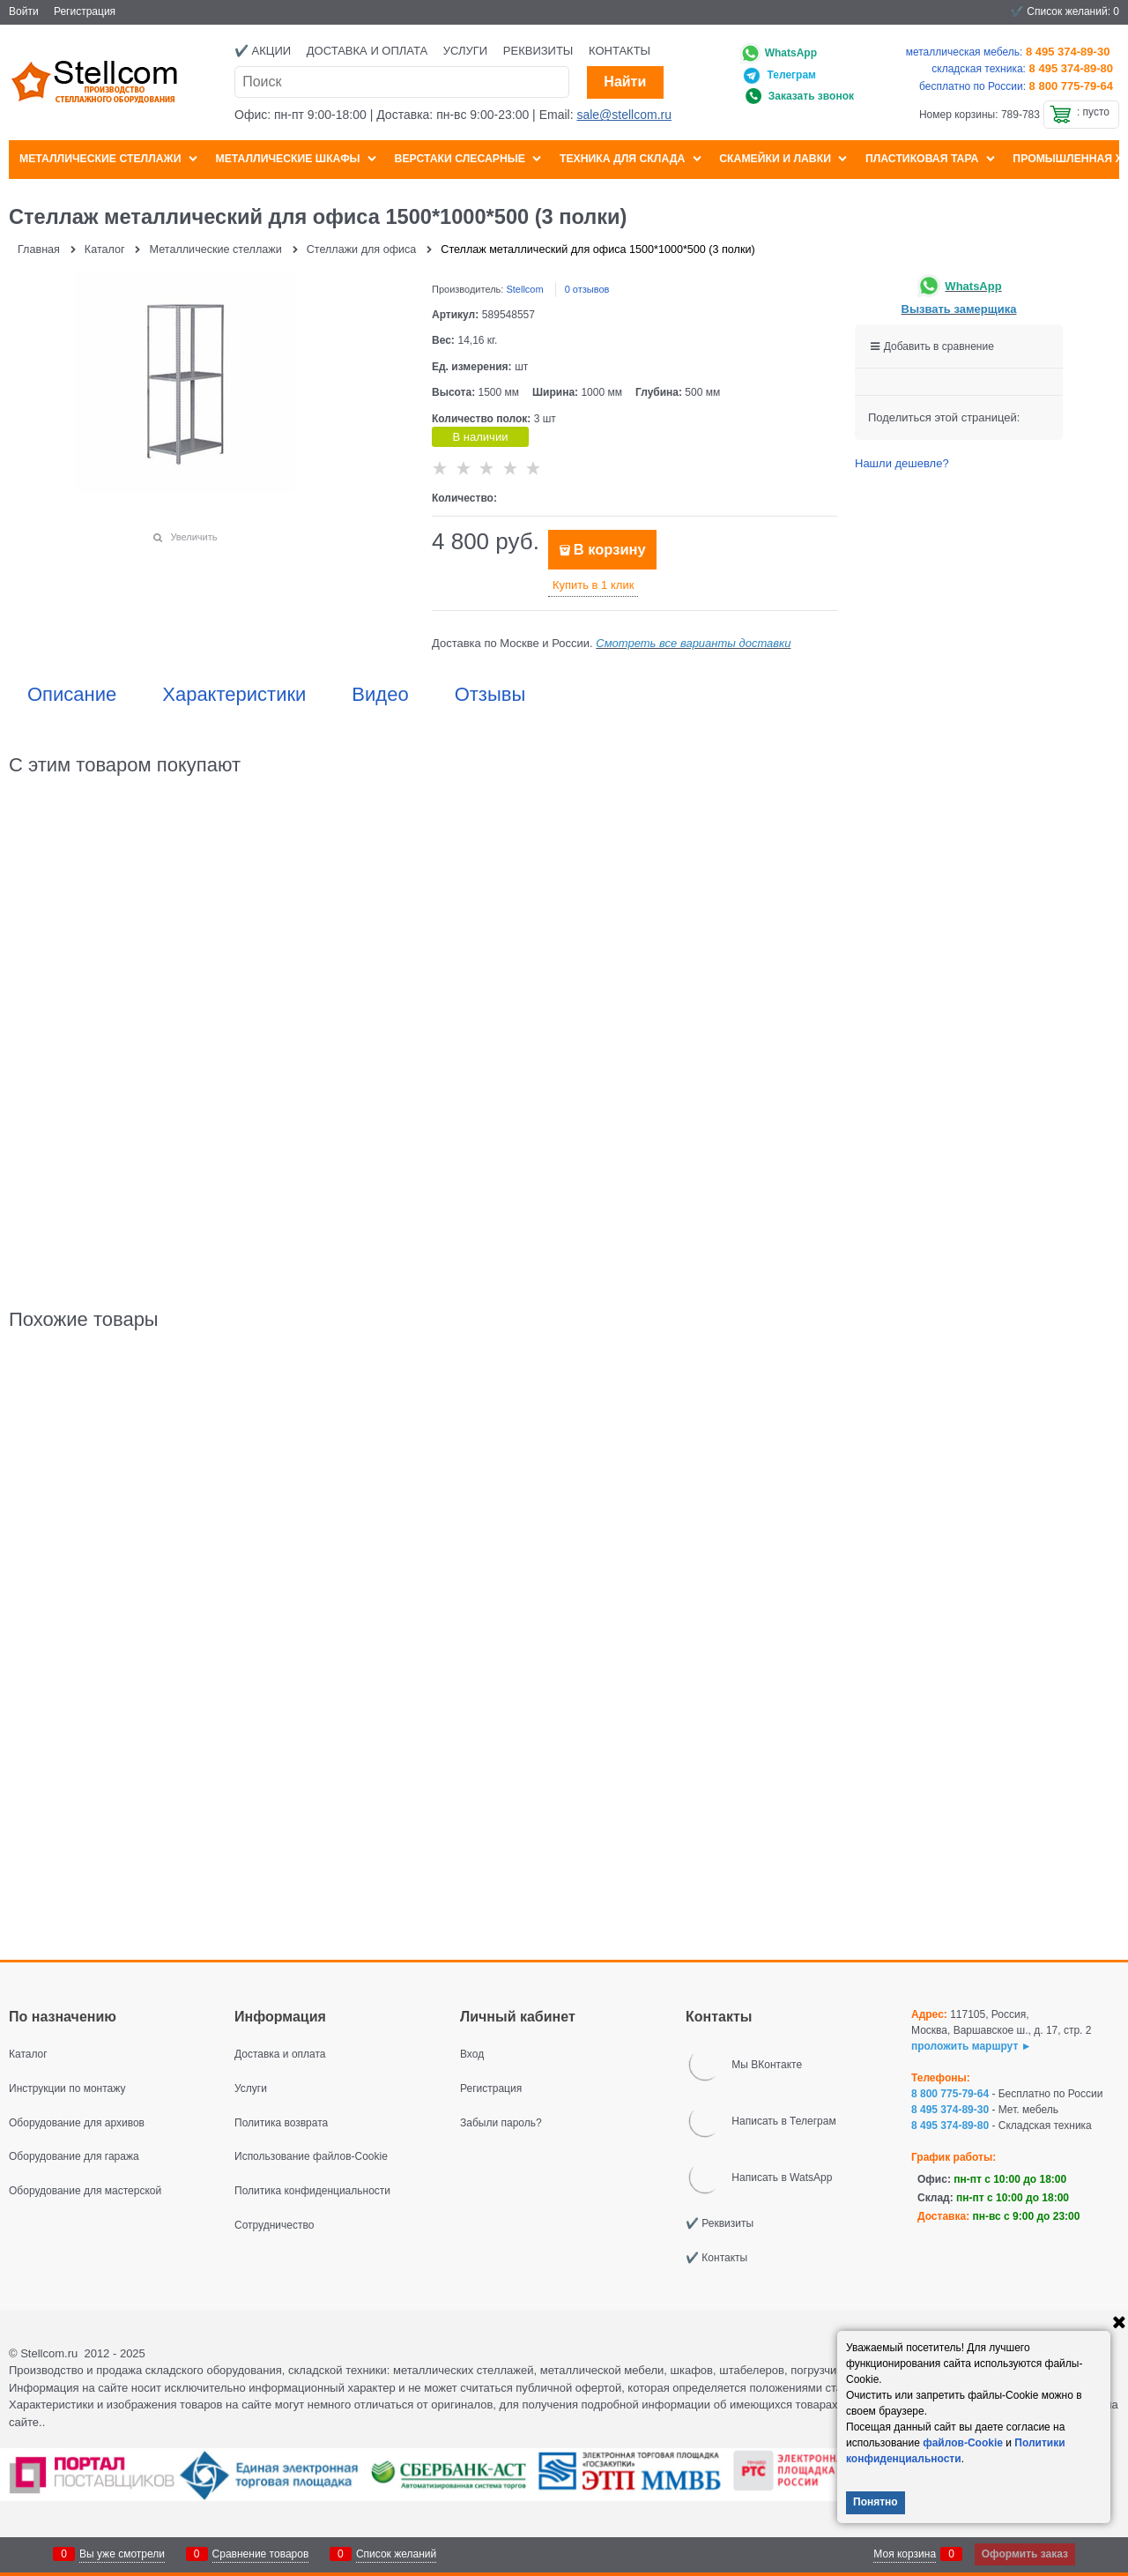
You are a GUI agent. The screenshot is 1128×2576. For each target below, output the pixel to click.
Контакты (619, 50)
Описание (71, 694)
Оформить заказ (1025, 2554)
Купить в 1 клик (593, 585)
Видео (380, 694)
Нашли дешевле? (902, 463)
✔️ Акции (262, 50)
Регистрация (84, 11)
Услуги (465, 50)
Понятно (875, 2502)
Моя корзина (904, 2554)
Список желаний (396, 2554)
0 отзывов (587, 289)
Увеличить (193, 537)
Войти (24, 11)
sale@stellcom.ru (624, 115)
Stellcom (524, 289)
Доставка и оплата (367, 50)
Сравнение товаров (260, 2554)
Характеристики (234, 694)
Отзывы (490, 694)
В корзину (610, 549)
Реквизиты (538, 50)
